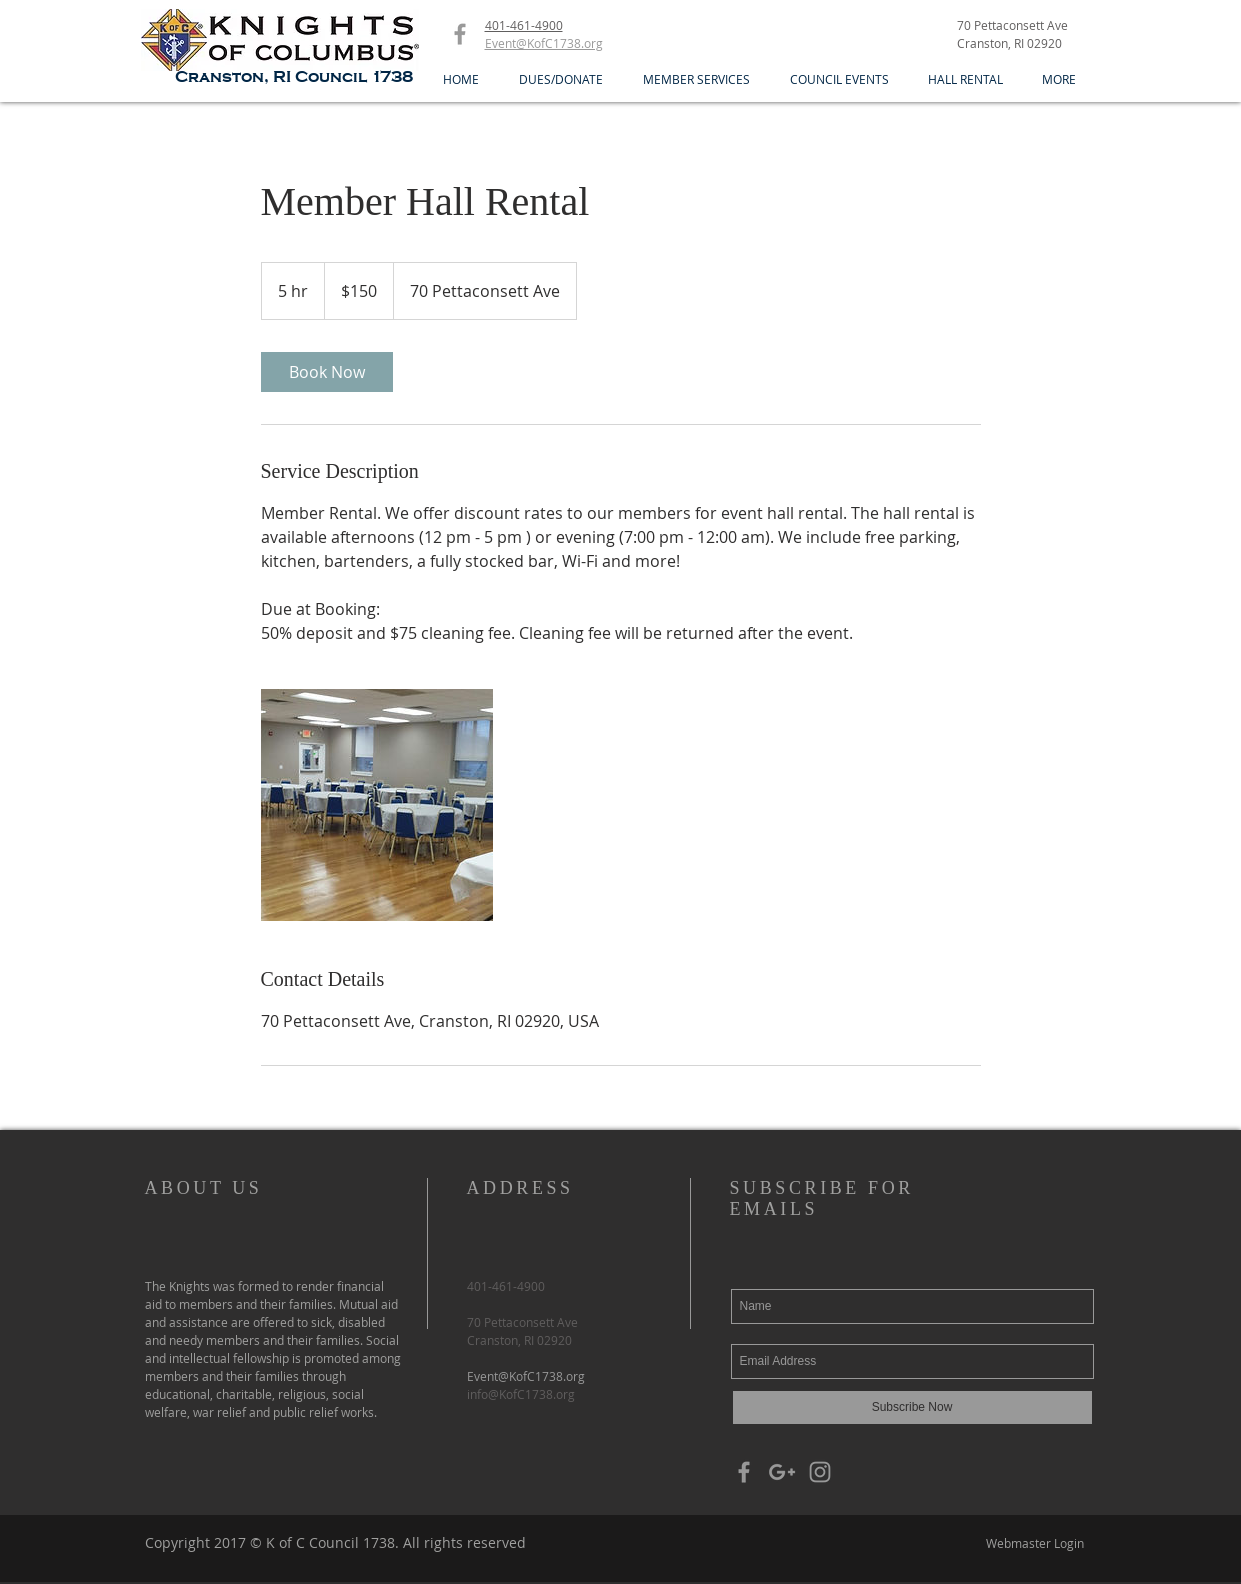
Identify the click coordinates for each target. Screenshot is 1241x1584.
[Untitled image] (377, 805)
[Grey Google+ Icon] (782, 1472)
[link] (327, 372)
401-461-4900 (524, 25)
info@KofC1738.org (521, 1394)
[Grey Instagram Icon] (820, 1472)
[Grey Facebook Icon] (460, 34)
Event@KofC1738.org (526, 1376)
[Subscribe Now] (912, 1407)
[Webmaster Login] (1035, 1543)
